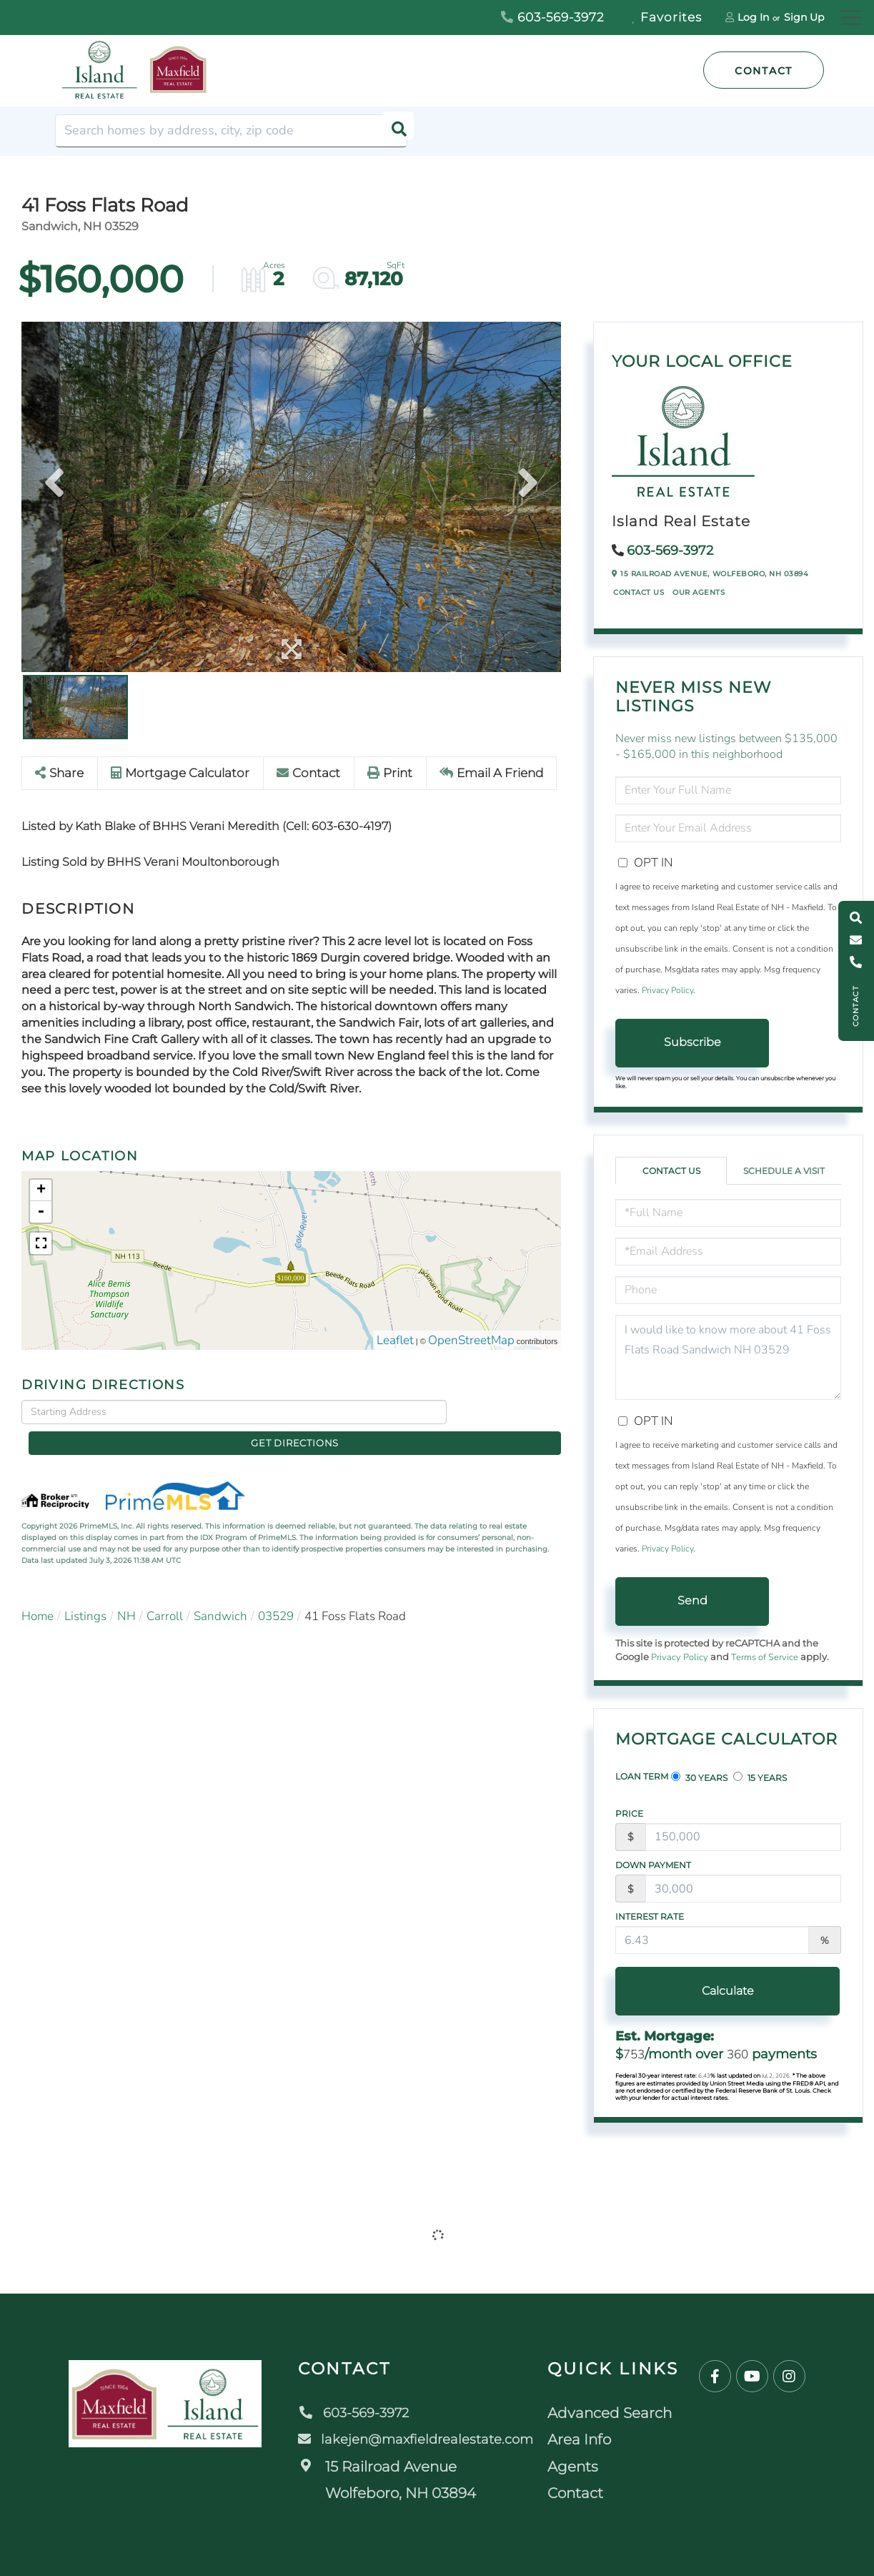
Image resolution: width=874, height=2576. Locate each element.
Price (629, 1813)
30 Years (699, 1777)
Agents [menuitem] (581, 2466)
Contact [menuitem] (584, 2493)
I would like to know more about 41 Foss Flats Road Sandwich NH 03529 (728, 1357)
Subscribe (692, 1042)
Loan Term (641, 1776)
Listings (85, 1594)
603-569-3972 (553, 17)
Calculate (692, 1991)
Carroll (165, 1594)
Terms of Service (764, 1657)
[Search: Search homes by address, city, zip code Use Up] (231, 130)
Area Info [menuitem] (588, 2439)
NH (126, 1594)
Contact (764, 70)
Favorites (667, 17)
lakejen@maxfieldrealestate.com (417, 2439)
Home (37, 1594)
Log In (753, 17)
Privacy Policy (667, 990)
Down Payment (653, 1865)
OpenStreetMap (471, 1341)
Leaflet (395, 1341)
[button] (391, 131)
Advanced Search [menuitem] (618, 2413)
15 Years (760, 1777)
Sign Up (804, 17)
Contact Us (638, 592)
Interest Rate (649, 1916)
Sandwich (220, 1594)
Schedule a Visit (784, 1170)
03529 (276, 1594)
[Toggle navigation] (851, 15)
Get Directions (508, 1412)
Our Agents (698, 592)
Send (692, 1600)
